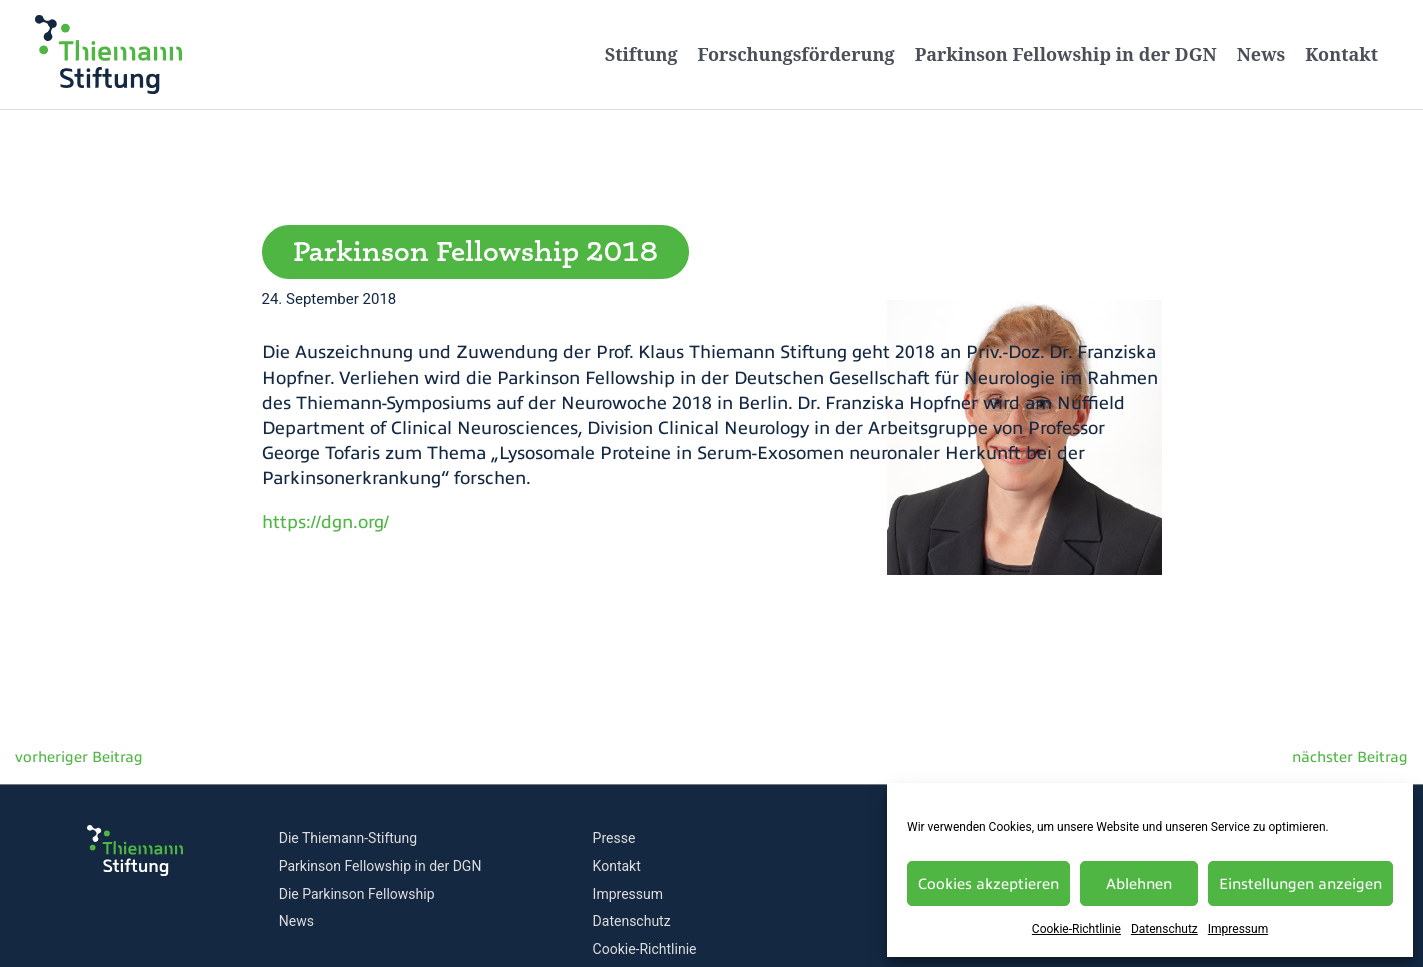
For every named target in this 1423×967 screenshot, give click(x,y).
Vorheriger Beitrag (71, 762)
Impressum (1238, 929)
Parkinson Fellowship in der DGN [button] (1066, 54)
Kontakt (1341, 54)
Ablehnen (1139, 884)
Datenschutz (1164, 929)
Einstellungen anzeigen (1300, 884)
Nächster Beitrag (1356, 762)
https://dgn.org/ (325, 522)
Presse (614, 838)
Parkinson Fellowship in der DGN (380, 866)
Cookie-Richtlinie (1076, 929)
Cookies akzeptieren (988, 884)
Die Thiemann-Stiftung (348, 838)
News (1261, 54)
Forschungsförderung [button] (796, 54)
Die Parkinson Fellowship (357, 894)
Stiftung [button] (641, 54)
